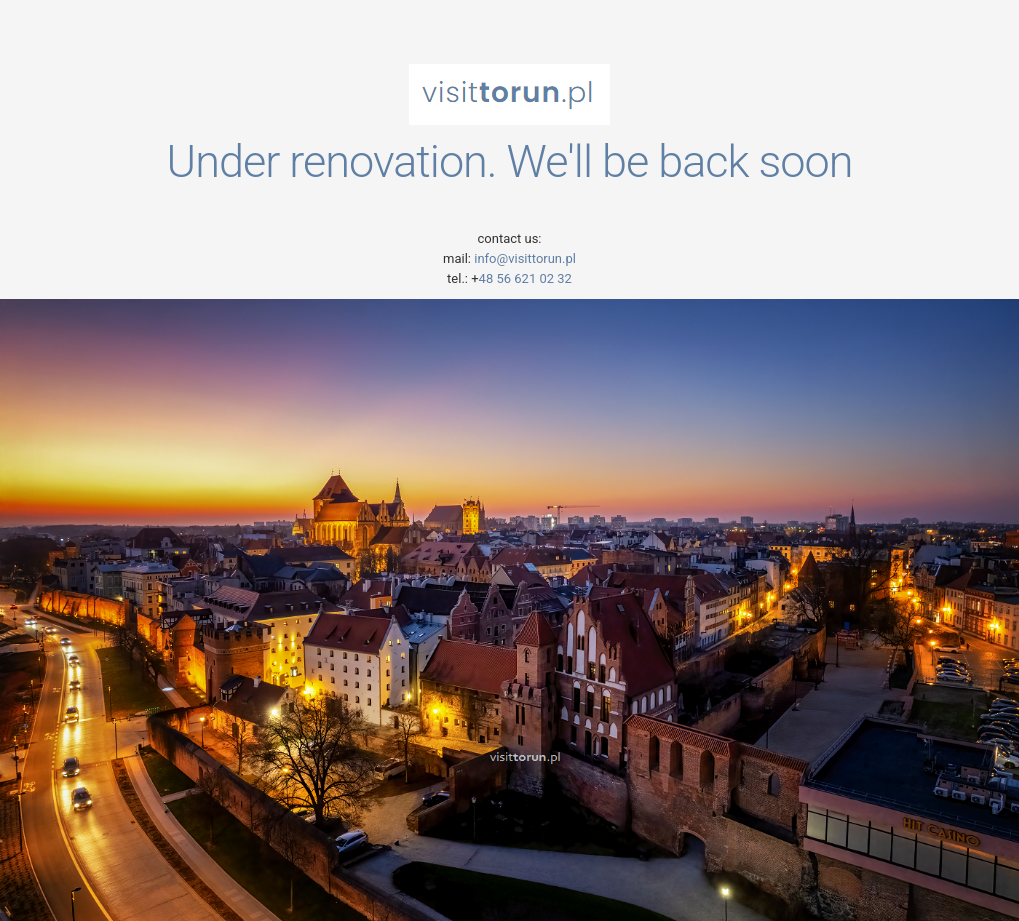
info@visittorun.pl (523, 258)
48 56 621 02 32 (525, 278)
